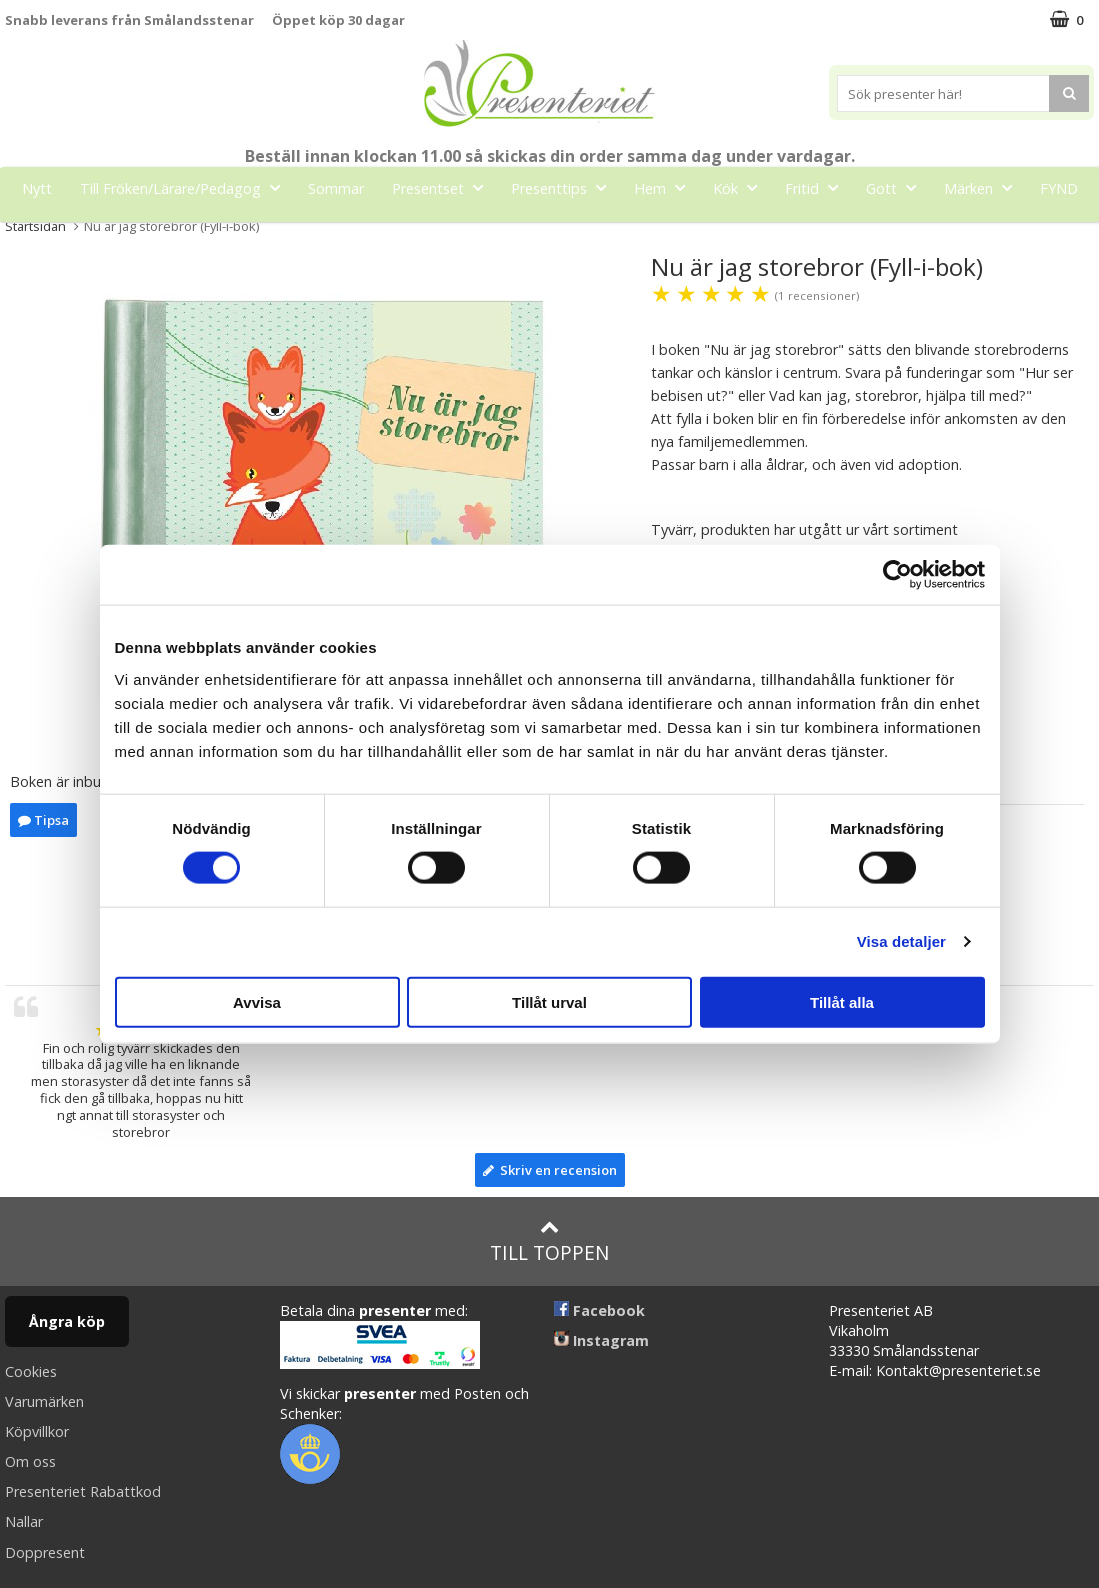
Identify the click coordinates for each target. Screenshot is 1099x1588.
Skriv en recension (550, 1170)
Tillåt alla (842, 1001)
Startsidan (35, 226)
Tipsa (43, 820)
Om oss (30, 1461)
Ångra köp (67, 1321)
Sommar (336, 188)
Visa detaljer (901, 941)
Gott (897, 187)
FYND (1059, 188)
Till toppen (549, 1241)
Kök (741, 187)
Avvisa (257, 1001)
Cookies (31, 1371)
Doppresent (45, 1552)
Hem (665, 187)
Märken (984, 187)
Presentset (443, 187)
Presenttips (564, 187)
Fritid (817, 187)
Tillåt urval (549, 1001)
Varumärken (44, 1401)
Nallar (24, 1521)
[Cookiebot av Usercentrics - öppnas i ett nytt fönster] (897, 575)
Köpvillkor (37, 1431)
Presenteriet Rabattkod (83, 1491)
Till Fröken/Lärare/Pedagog (186, 187)
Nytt (37, 188)
